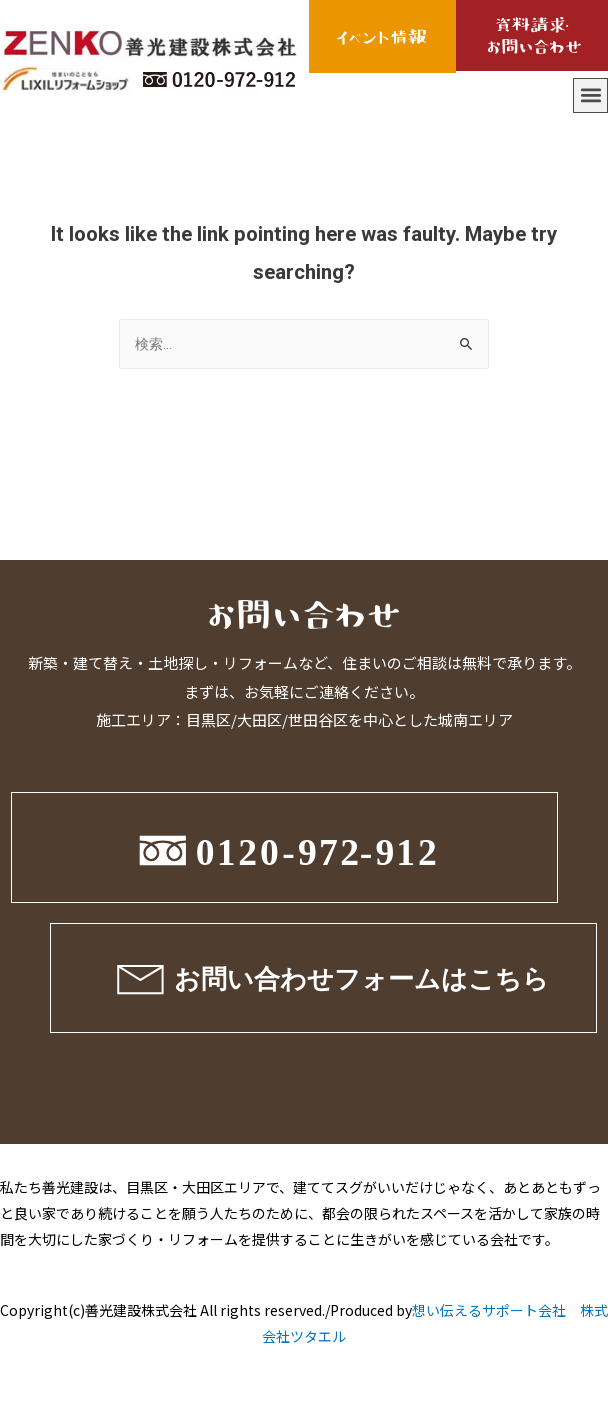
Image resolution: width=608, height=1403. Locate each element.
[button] (590, 95)
